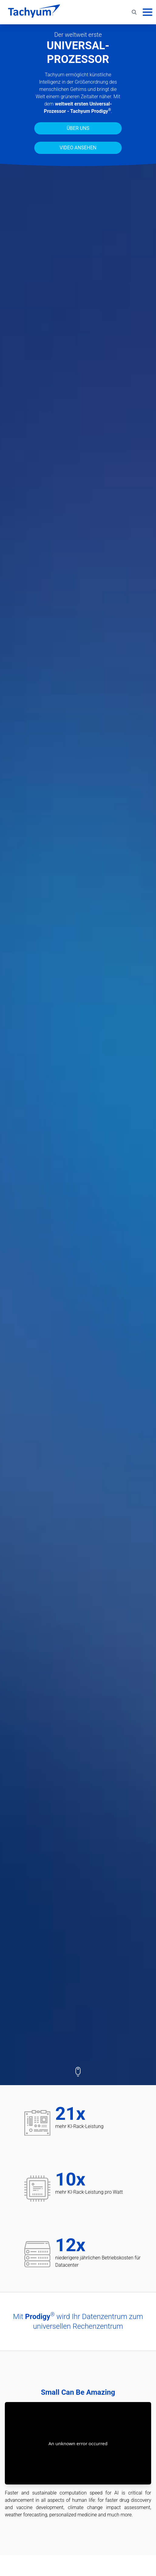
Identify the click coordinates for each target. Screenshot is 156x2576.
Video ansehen (77, 148)
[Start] (34, 12)
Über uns (78, 128)
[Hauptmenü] (147, 12)
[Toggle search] (134, 12)
